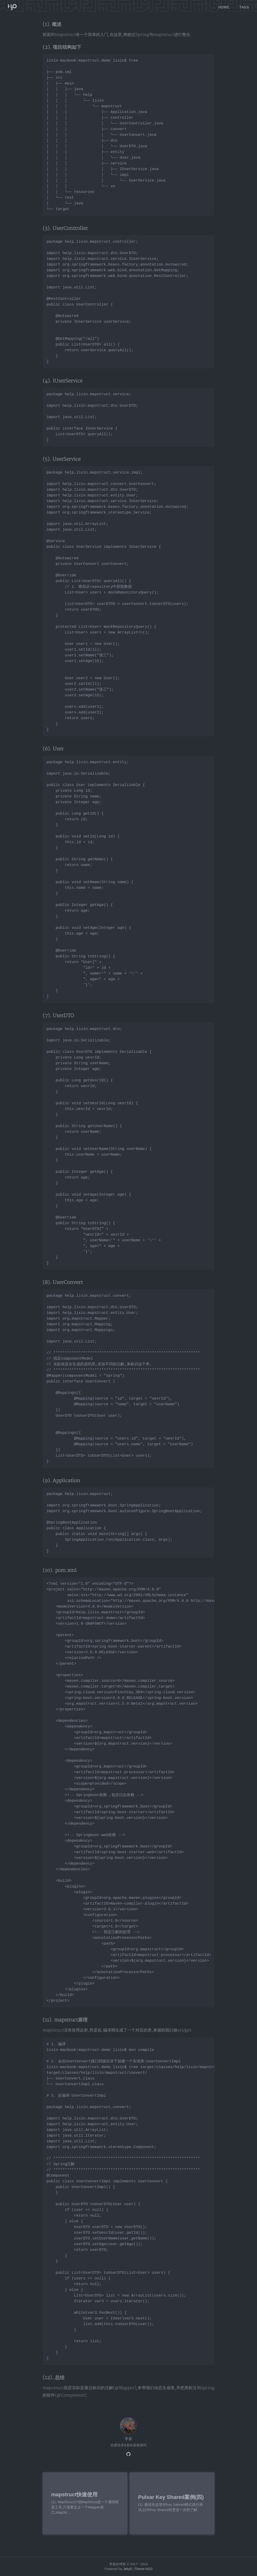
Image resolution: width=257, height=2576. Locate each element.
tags (244, 7)
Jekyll (127, 2569)
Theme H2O (143, 2569)
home (223, 7)
